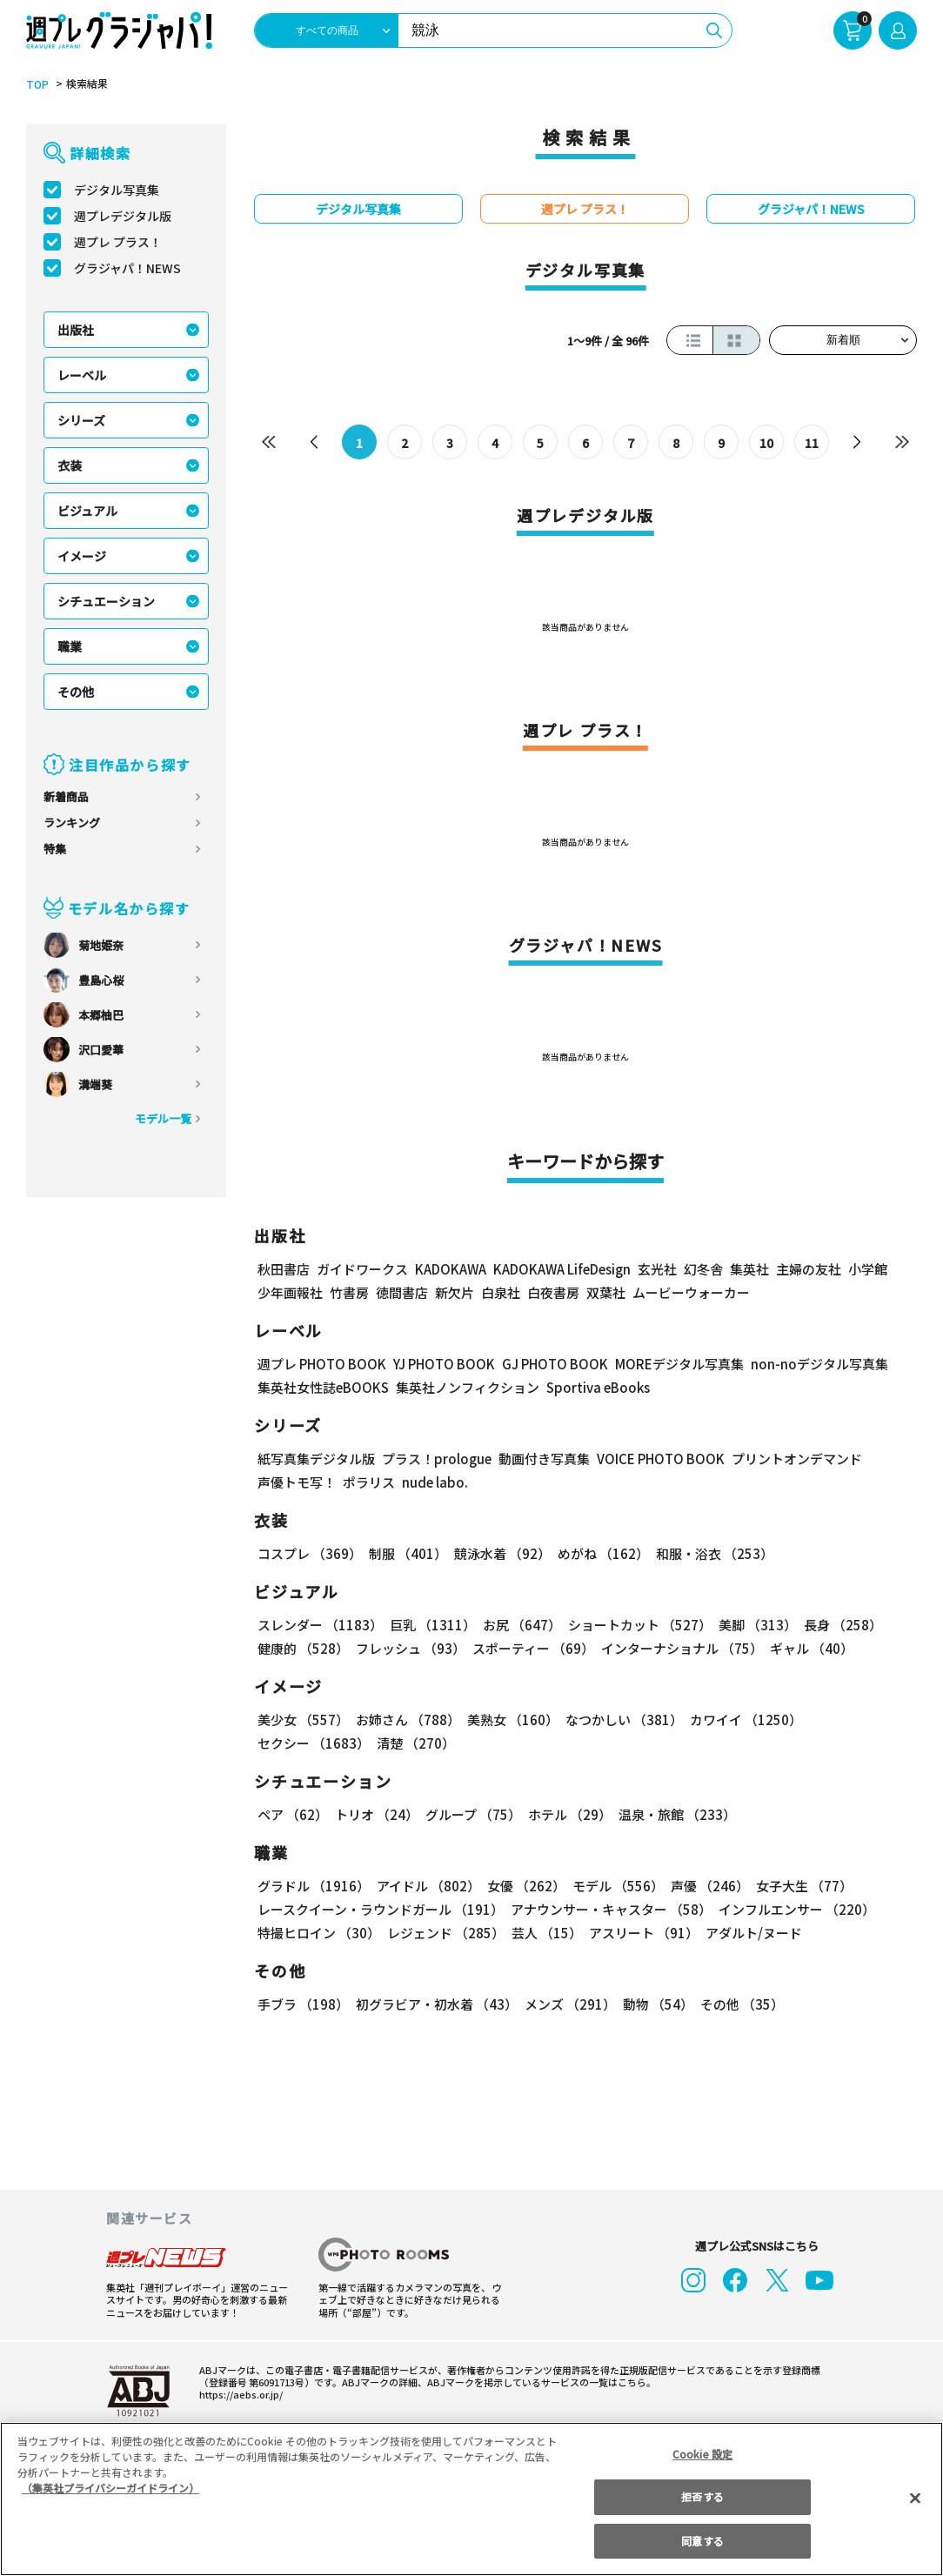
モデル (616, 1887)
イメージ (81, 557)
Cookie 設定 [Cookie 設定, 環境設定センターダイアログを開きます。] (702, 2453)
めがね (601, 1555)
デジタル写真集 (116, 190)
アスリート (643, 1934)
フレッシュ (410, 1650)
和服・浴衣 (711, 1555)
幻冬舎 (707, 1270)
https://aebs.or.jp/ (235, 2396)
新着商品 (66, 797)
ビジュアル (87, 512)
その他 (75, 692)
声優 (707, 1887)
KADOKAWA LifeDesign (566, 1270)
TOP (36, 85)
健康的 (302, 1650)
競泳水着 (500, 1555)
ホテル (570, 1816)
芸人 (546, 1934)
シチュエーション (106, 602)
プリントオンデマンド (794, 1460)
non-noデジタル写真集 (826, 1365)
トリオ (376, 1816)
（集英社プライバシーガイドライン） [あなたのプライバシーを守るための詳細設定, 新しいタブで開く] (110, 2487)
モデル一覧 (163, 1119)
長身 (838, 1626)
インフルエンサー (797, 1911)
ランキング (71, 823)
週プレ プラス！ (118, 243)
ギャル (811, 1650)
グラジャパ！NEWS (129, 269)
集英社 (753, 1270)
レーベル (81, 376)
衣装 (69, 466)
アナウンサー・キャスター (612, 1911)
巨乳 (431, 1626)
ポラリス (369, 1483)
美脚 (754, 1626)
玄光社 (661, 1270)
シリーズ (81, 421)
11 (812, 444)
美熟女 (510, 1721)
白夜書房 (553, 1294)
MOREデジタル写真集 (688, 1365)
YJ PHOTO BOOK (448, 1365)
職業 (69, 647)
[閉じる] (915, 2498)
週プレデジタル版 (122, 217)
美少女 (302, 1721)
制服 (406, 1555)
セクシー (313, 1744)
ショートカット (636, 1626)
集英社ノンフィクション (468, 1389)
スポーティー (533, 1650)
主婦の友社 (813, 1270)
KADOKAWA (452, 1270)
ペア (292, 1816)
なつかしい (622, 1721)
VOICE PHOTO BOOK (655, 1460)
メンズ (569, 2005)
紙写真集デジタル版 (316, 1460)
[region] (471, 2499)
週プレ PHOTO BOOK (322, 1365)
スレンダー (319, 1626)
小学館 (872, 1270)
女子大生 (800, 1887)
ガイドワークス (362, 1270)
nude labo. (432, 1483)
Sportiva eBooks (594, 1389)
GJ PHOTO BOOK (562, 1365)
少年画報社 (290, 1294)
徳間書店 (402, 1294)
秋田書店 (283, 1270)
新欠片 (454, 1294)
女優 (525, 1887)
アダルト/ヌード (752, 1934)
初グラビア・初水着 (436, 2005)
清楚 (414, 1744)
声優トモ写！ (296, 1483)
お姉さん (406, 1721)
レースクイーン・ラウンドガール (381, 1911)
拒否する (702, 2496)
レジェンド (445, 1934)
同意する (702, 2540)
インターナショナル (682, 1650)
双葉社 (605, 1294)
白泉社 (500, 1294)
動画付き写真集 (537, 1460)
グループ (473, 1816)
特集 (54, 849)
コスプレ (309, 1555)
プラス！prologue (433, 1460)
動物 (656, 2005)
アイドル (427, 1887)
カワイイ (743, 1721)
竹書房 (349, 1294)
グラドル (313, 1887)
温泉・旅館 (677, 1816)
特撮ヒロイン (318, 1934)
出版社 (75, 331)
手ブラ (302, 2005)
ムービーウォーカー (691, 1294)
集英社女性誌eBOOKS (323, 1389)
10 (766, 444)
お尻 (519, 1626)
